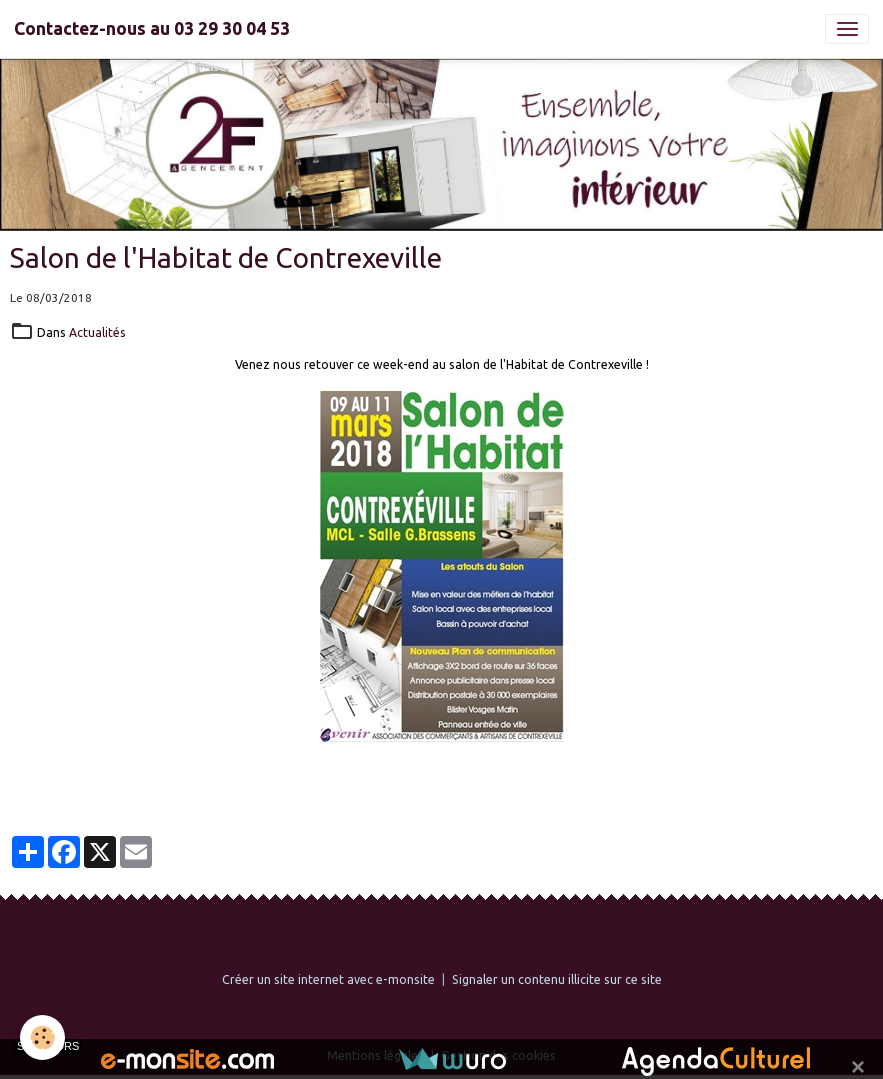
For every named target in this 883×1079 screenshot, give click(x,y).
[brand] (152, 29)
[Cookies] (42, 1037)
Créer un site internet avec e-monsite (328, 979)
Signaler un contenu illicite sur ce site (557, 979)
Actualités (97, 332)
